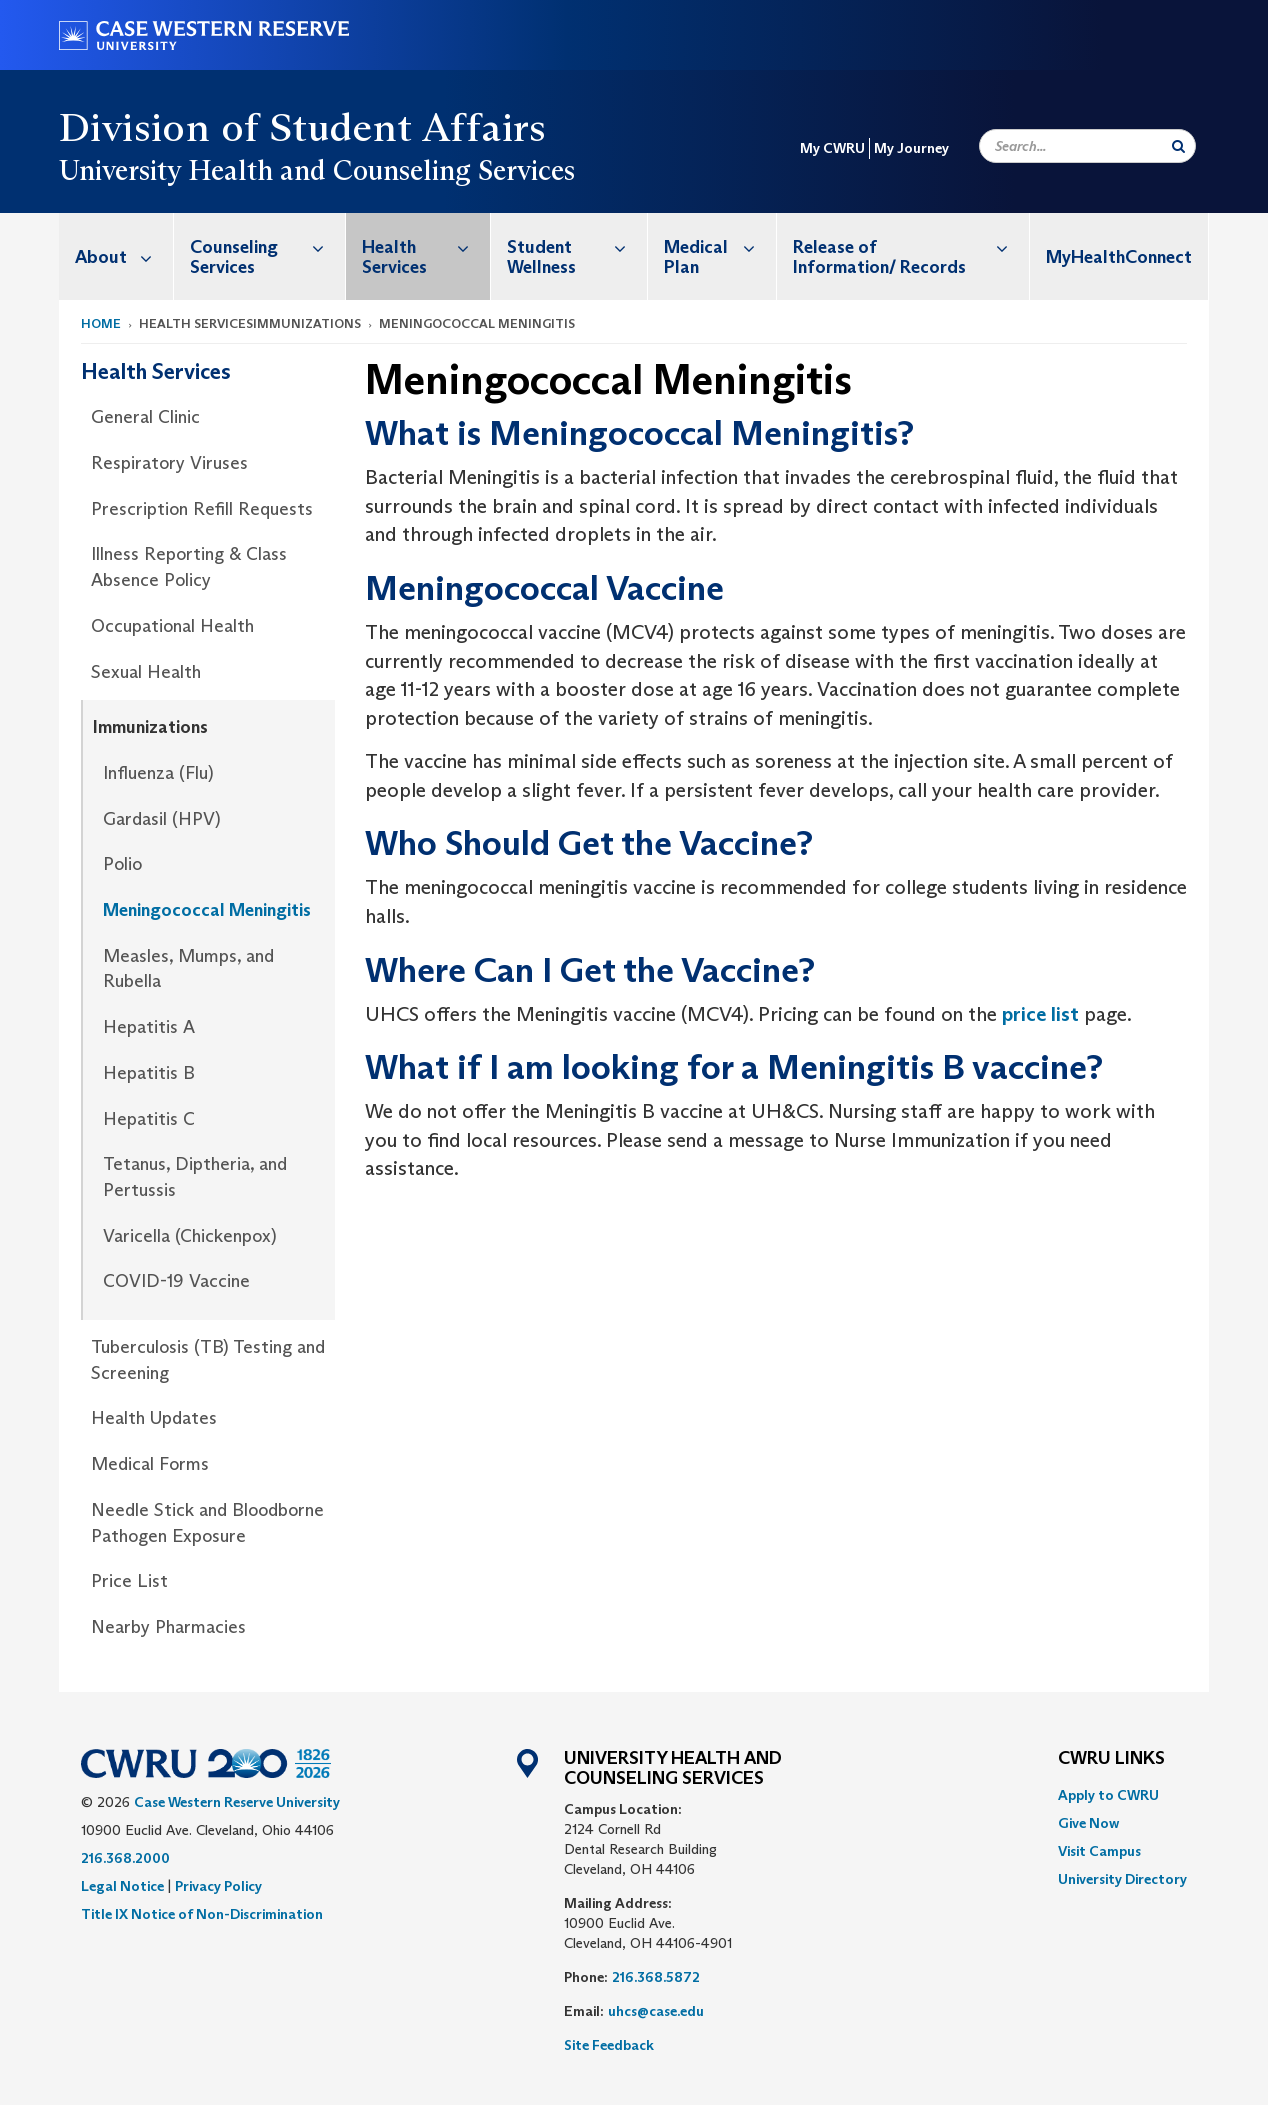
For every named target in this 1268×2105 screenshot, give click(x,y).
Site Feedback (609, 2045)
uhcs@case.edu (656, 2011)
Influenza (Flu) (158, 773)
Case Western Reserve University (237, 1802)
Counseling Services (267, 246)
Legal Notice (122, 1886)
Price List (129, 1581)
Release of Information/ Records (911, 246)
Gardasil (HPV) (162, 819)
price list (1040, 1014)
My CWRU (832, 148)
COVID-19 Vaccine (176, 1281)
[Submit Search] (1178, 146)
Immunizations (150, 727)
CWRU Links (1111, 1759)
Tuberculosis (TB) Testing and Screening (208, 1360)
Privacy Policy (218, 1886)
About (124, 256)
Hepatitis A (149, 1027)
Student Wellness (577, 246)
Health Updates (154, 1418)
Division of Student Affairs (303, 127)
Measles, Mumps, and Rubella (188, 969)
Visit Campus (1099, 1851)
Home (101, 323)
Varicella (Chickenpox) (190, 1236)
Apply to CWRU (1108, 1795)
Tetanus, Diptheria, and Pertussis (195, 1177)
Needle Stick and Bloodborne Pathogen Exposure (207, 1523)
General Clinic (145, 417)
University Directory (1122, 1879)
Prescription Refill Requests (202, 509)
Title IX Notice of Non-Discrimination (202, 1914)
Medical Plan (720, 246)
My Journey (911, 148)
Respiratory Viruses (169, 463)
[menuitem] (116, 256)
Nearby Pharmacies (168, 1627)
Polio (122, 864)
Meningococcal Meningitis (207, 910)
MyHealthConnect (1119, 257)
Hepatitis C (149, 1119)
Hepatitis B (149, 1073)
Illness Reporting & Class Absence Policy (189, 567)
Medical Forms (150, 1464)
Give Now (1088, 1823)
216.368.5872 (656, 1977)
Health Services (426, 246)
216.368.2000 (125, 1858)
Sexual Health (146, 672)
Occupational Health (172, 626)
